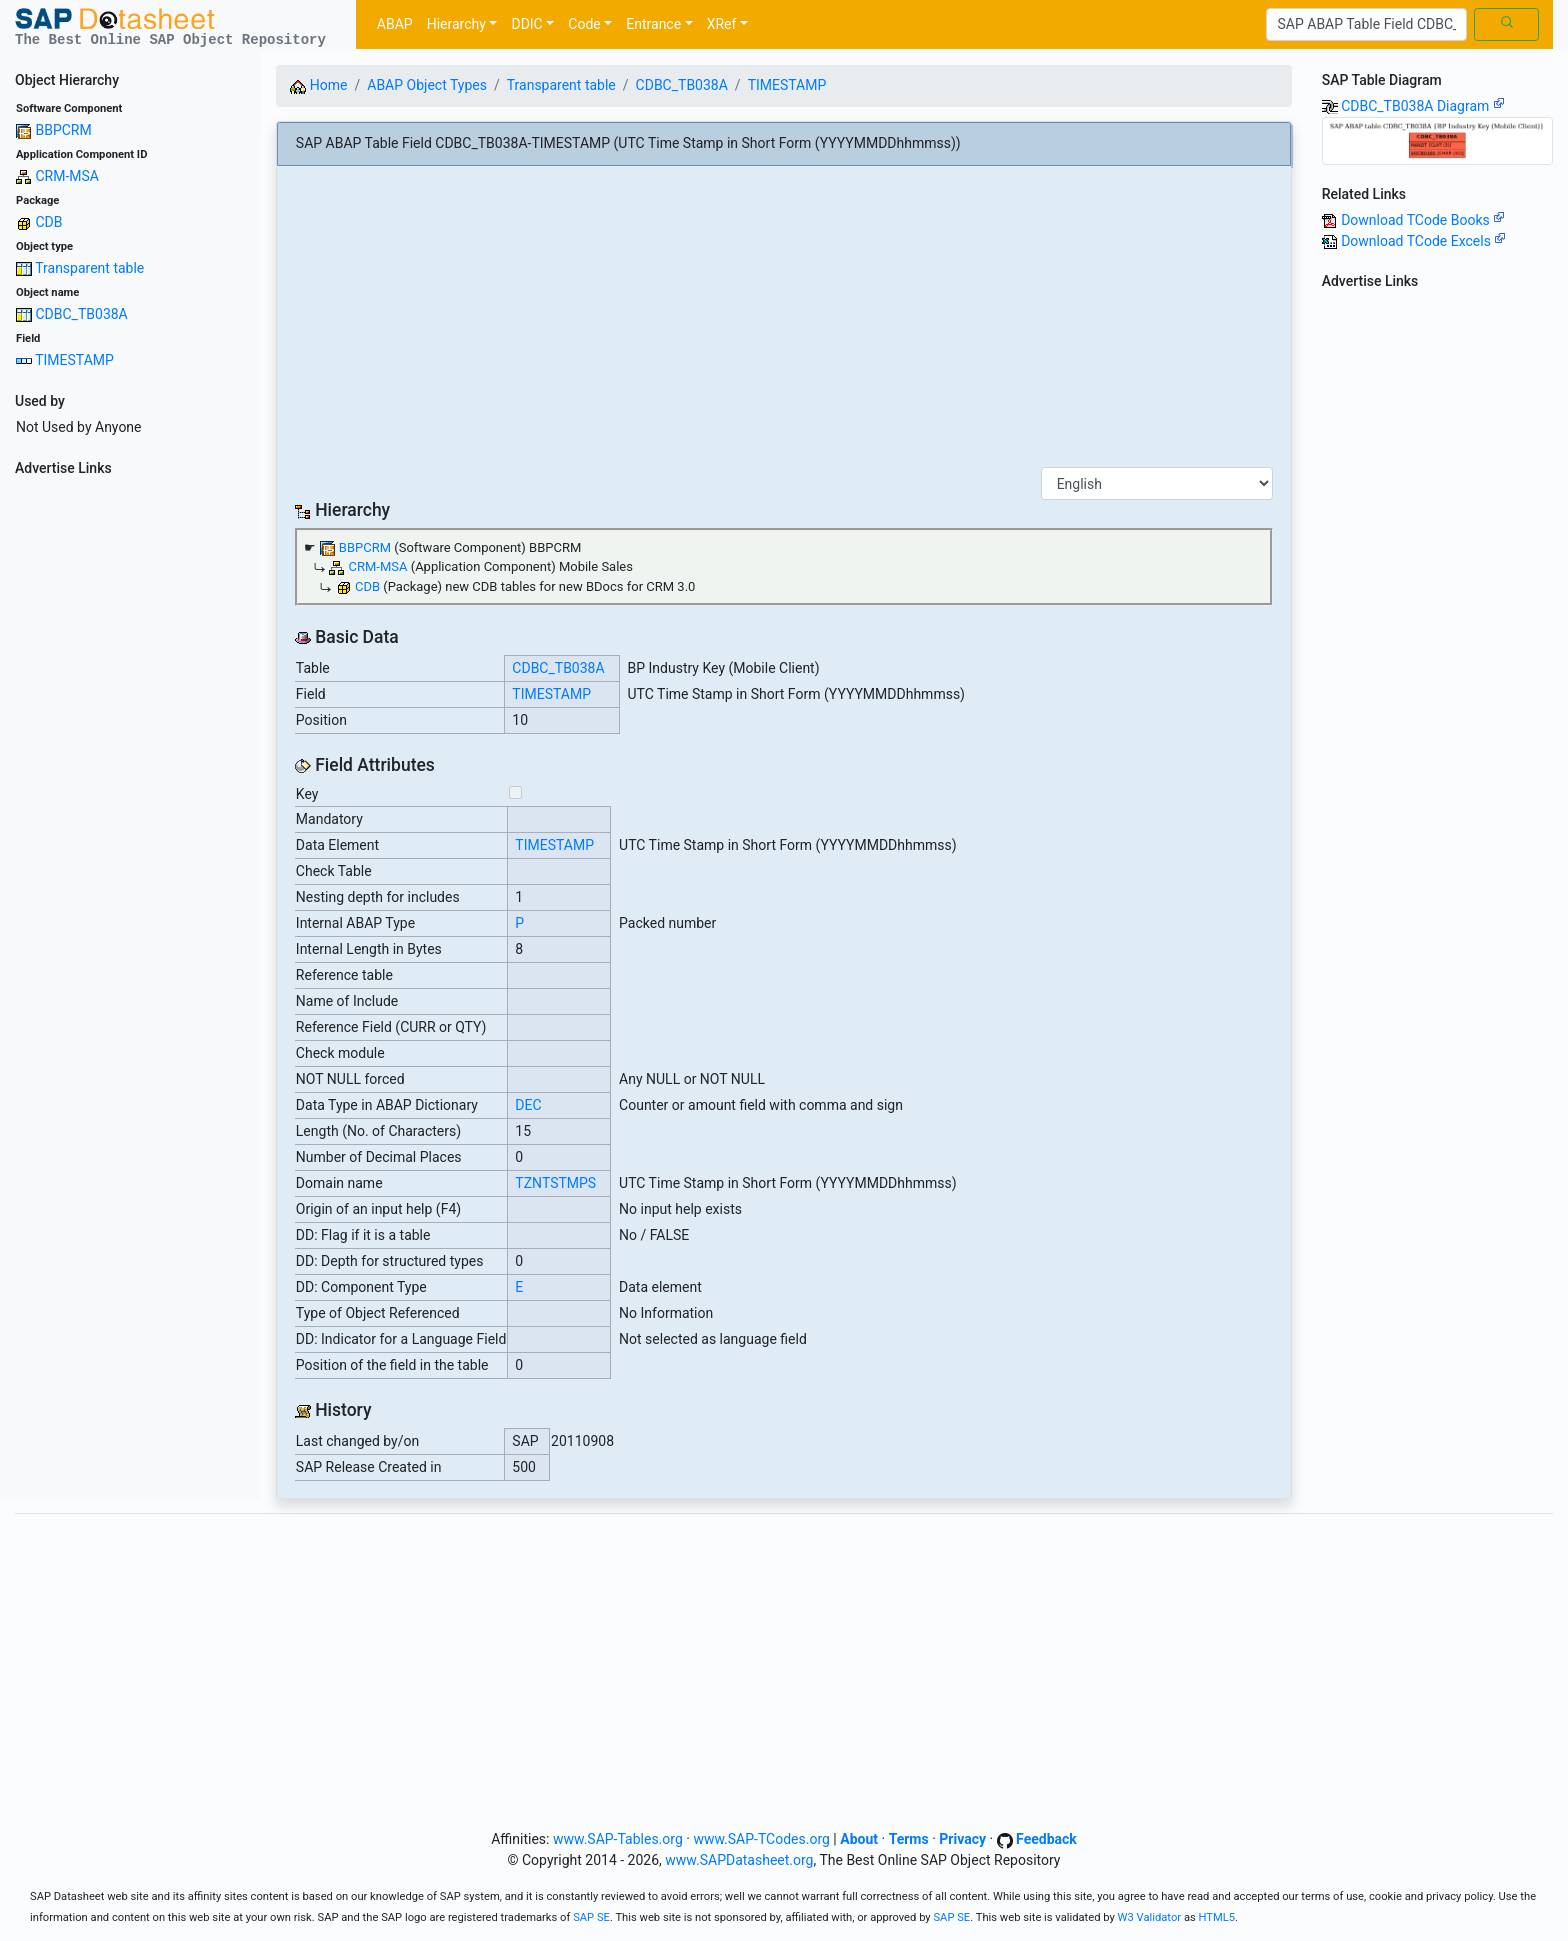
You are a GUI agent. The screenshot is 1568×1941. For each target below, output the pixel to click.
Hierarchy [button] (456, 24)
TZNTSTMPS (555, 1183)
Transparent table (89, 268)
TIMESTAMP (74, 360)
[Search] (1366, 25)
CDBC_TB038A (81, 314)
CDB (48, 222)
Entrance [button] (653, 24)
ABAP (395, 24)
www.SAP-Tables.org (618, 1839)
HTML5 (1217, 1917)
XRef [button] (722, 24)
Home (318, 85)
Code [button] (584, 24)
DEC (528, 1105)
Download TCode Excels (1423, 241)
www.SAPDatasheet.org (739, 1860)
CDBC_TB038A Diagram (1423, 106)
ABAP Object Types (427, 85)
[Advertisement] (130, 784)
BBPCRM (63, 130)
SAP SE (591, 1917)
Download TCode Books (1423, 220)
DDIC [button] (526, 24)
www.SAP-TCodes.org (761, 1839)
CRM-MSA (67, 176)
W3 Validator (1150, 1917)
